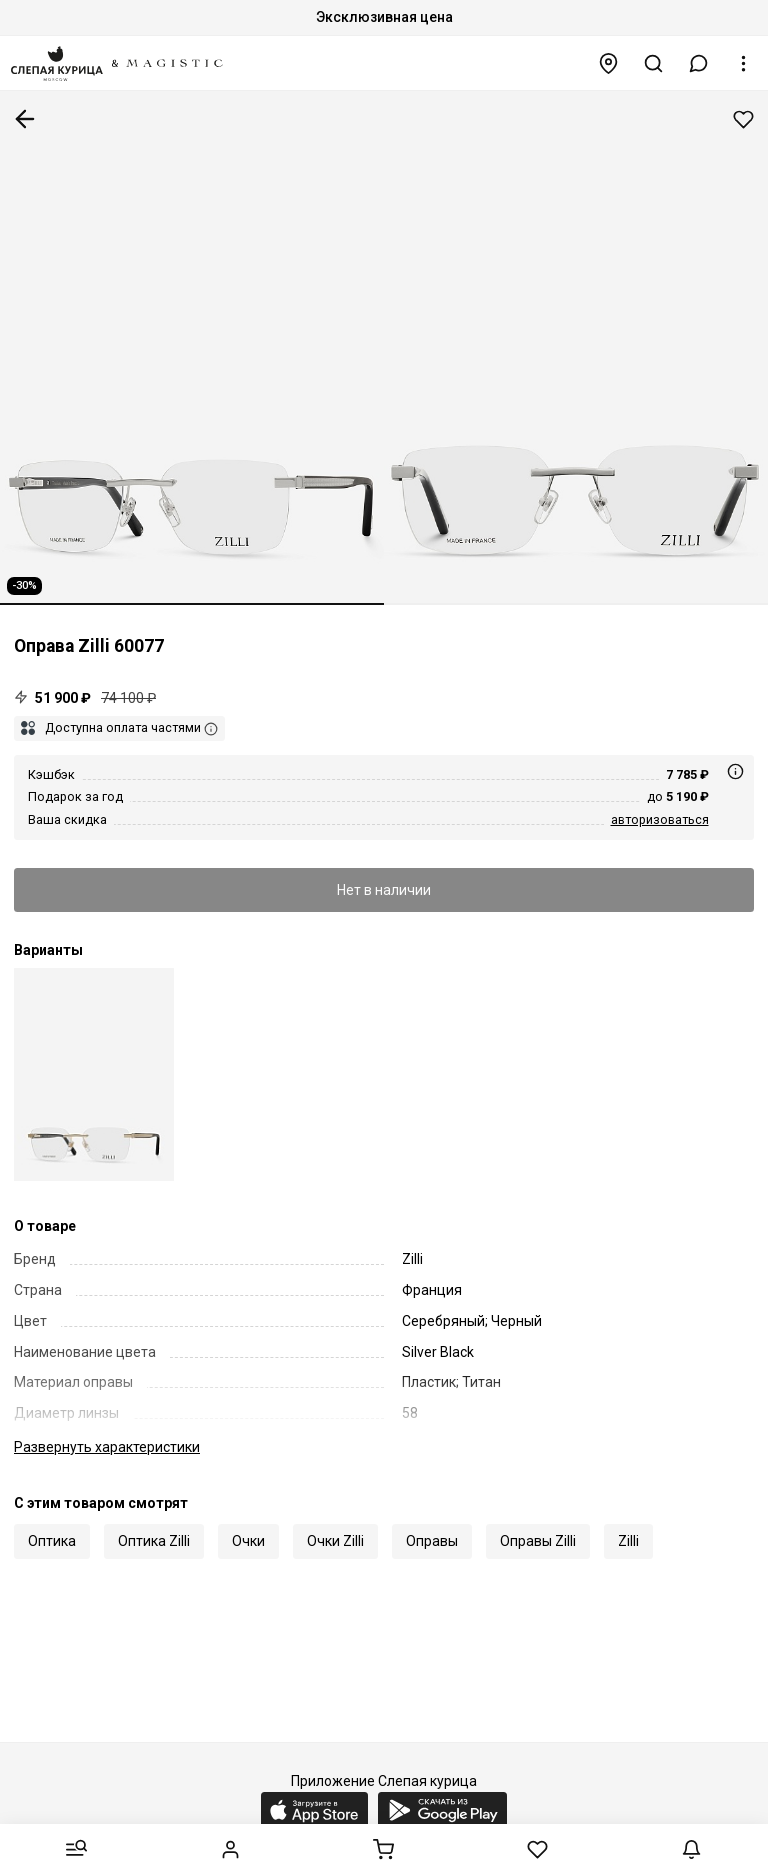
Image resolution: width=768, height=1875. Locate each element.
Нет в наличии (384, 890)
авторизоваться (660, 819)
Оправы (432, 1541)
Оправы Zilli (538, 1541)
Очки (248, 1541)
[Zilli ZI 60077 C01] (94, 1074)
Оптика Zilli (154, 1541)
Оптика (52, 1541)
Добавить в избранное (743, 119)
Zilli (628, 1541)
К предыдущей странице (25, 119)
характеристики (107, 1447)
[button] (699, 63)
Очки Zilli (335, 1541)
